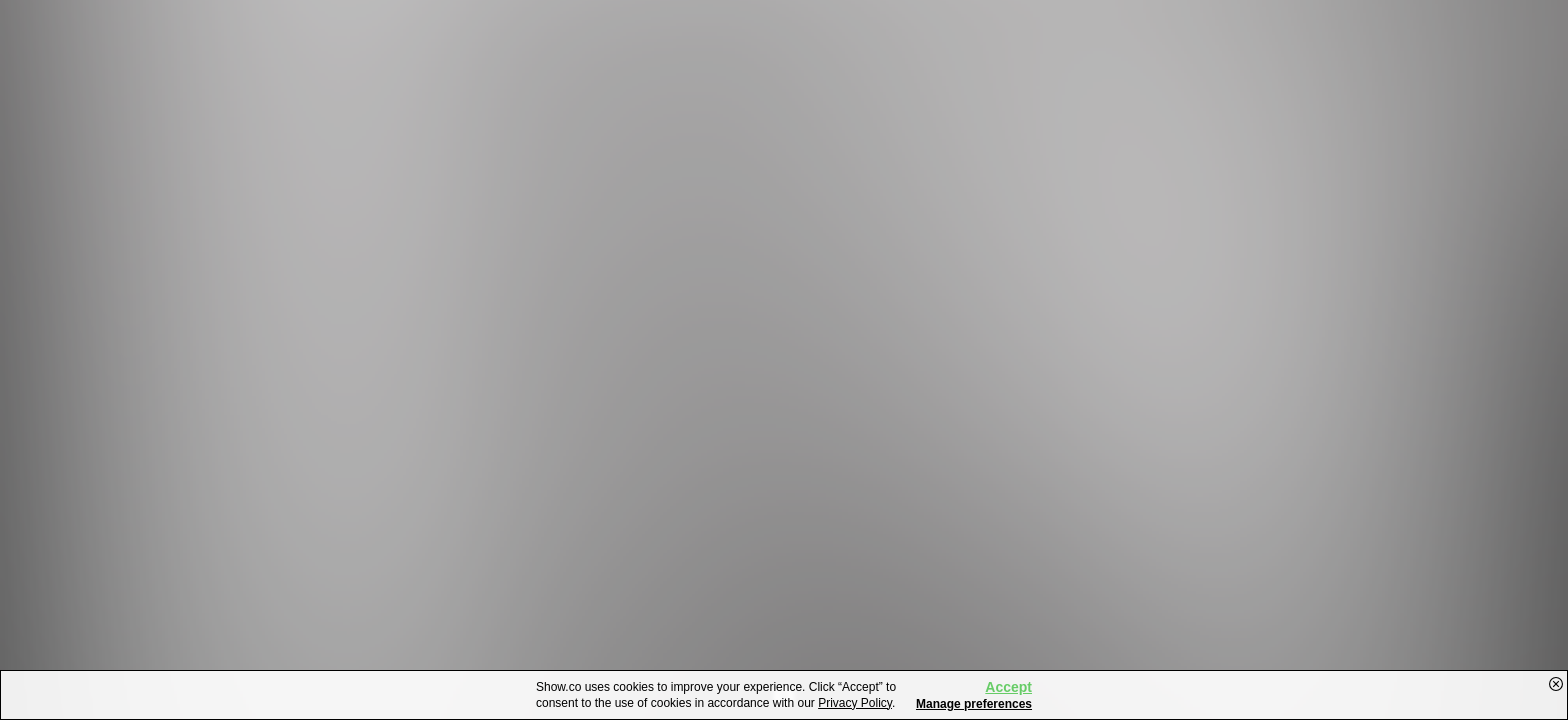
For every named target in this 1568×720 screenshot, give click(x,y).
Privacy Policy (855, 703)
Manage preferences (974, 704)
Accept (1008, 687)
